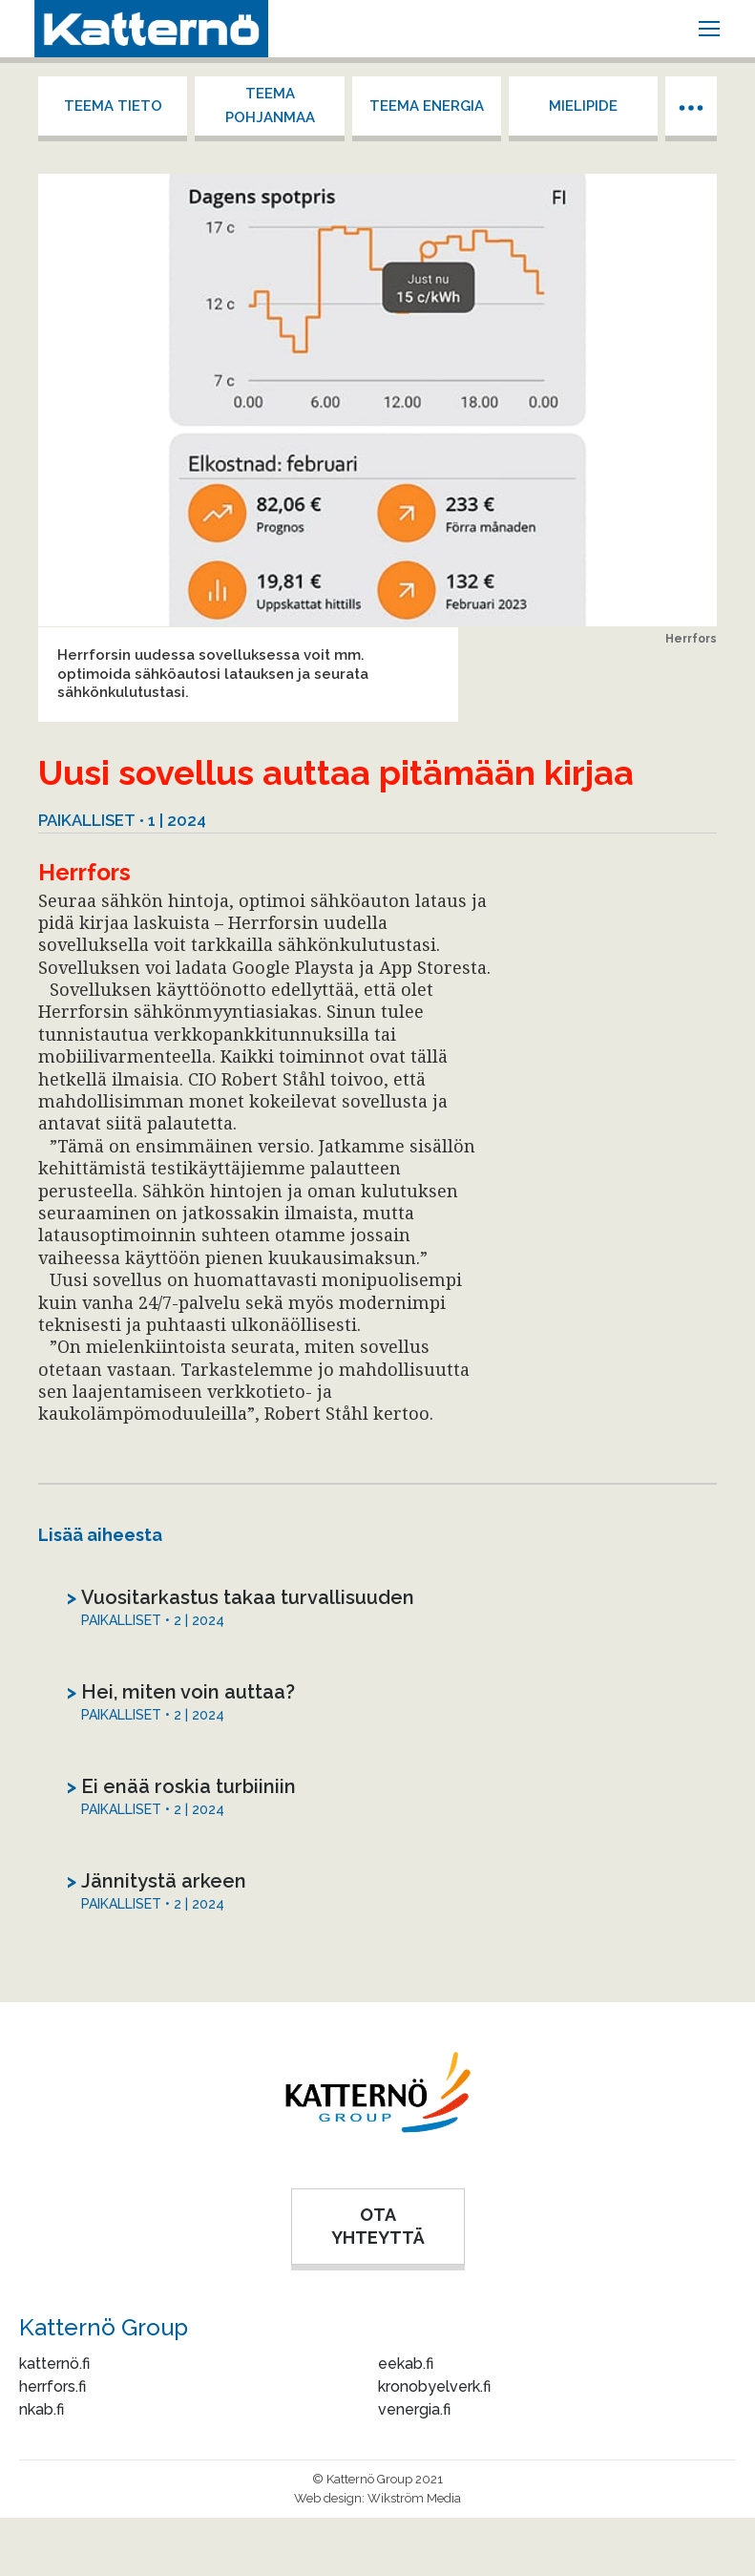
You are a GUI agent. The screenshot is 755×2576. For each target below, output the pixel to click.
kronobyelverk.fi (434, 2386)
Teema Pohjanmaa (270, 105)
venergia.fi (414, 2409)
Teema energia (426, 106)
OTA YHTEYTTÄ (378, 2226)
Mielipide (583, 106)
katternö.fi (54, 2363)
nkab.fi (41, 2409)
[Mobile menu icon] (709, 28)
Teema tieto (113, 106)
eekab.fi (405, 2363)
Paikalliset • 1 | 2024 (122, 820)
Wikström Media (414, 2498)
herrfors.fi (52, 2386)
